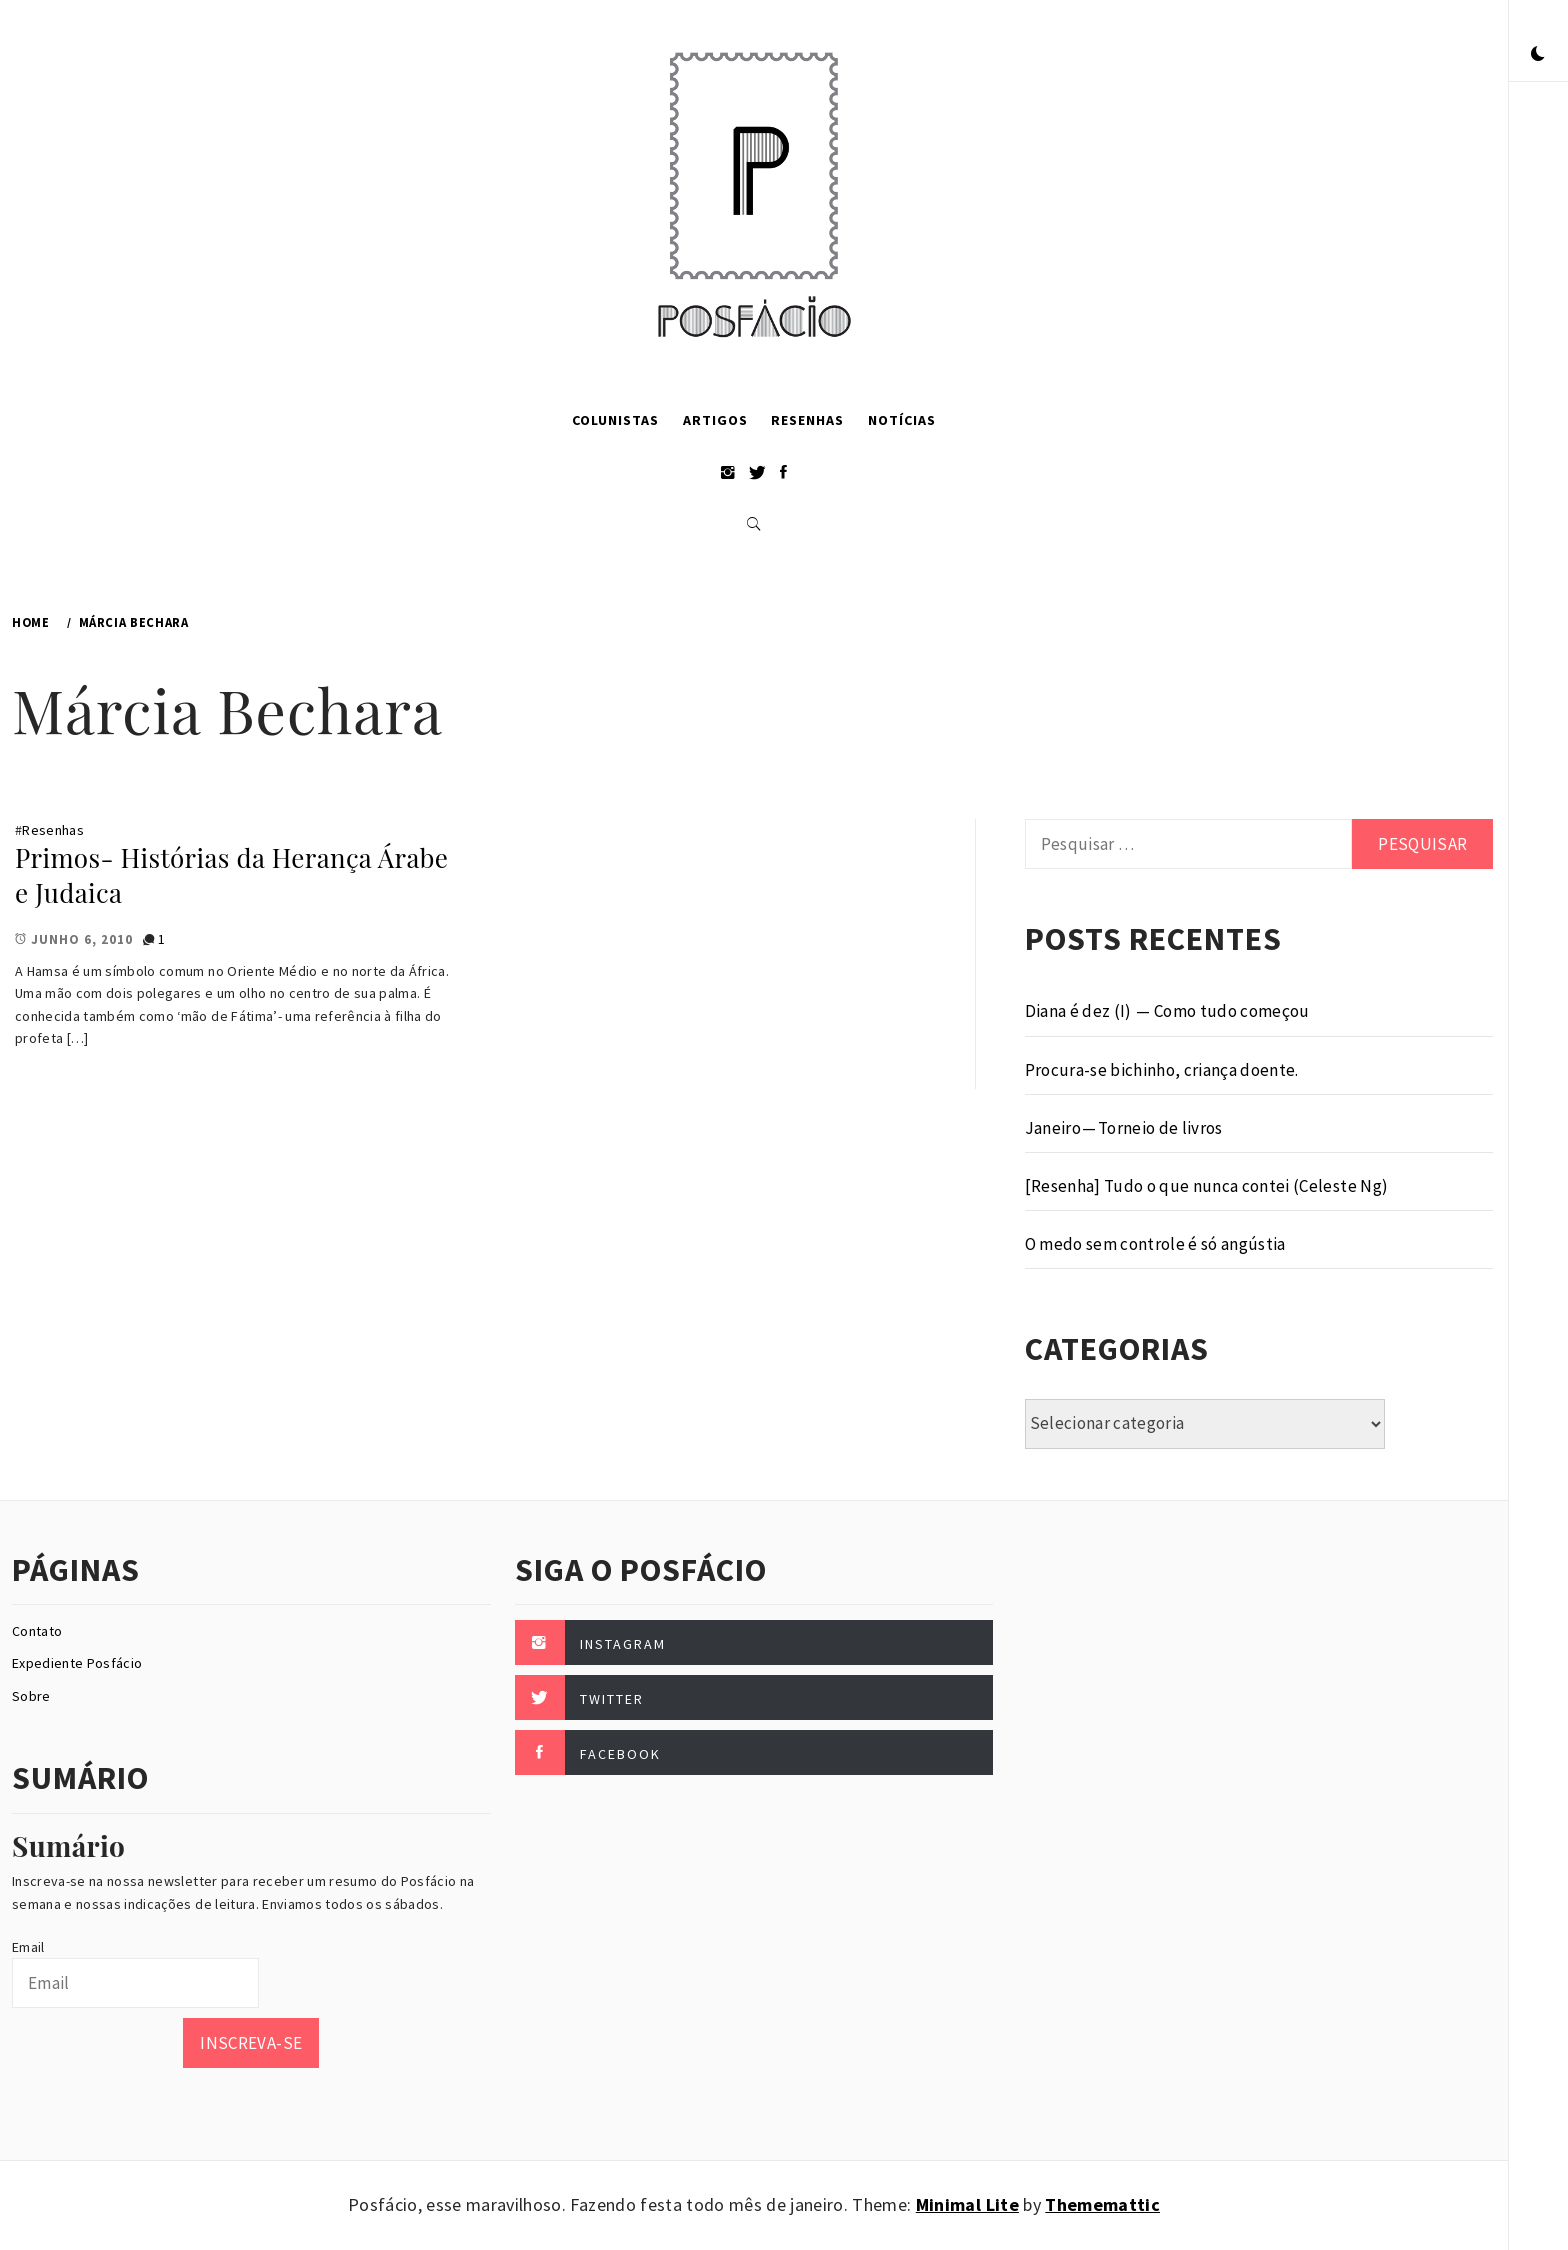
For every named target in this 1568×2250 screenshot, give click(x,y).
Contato (37, 1631)
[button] (1538, 55)
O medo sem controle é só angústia (1155, 1244)
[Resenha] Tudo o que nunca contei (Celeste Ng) (1207, 1186)
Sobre (31, 1696)
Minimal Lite (967, 2204)
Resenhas (807, 420)
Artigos (715, 420)
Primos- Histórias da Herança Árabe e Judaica (231, 875)
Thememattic (1102, 2204)
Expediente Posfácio (77, 1663)
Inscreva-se (251, 2043)
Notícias (902, 420)
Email (28, 1947)
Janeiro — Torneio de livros (1124, 1128)
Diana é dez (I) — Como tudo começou (1167, 1011)
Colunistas (615, 420)
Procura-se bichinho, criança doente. (1162, 1070)
